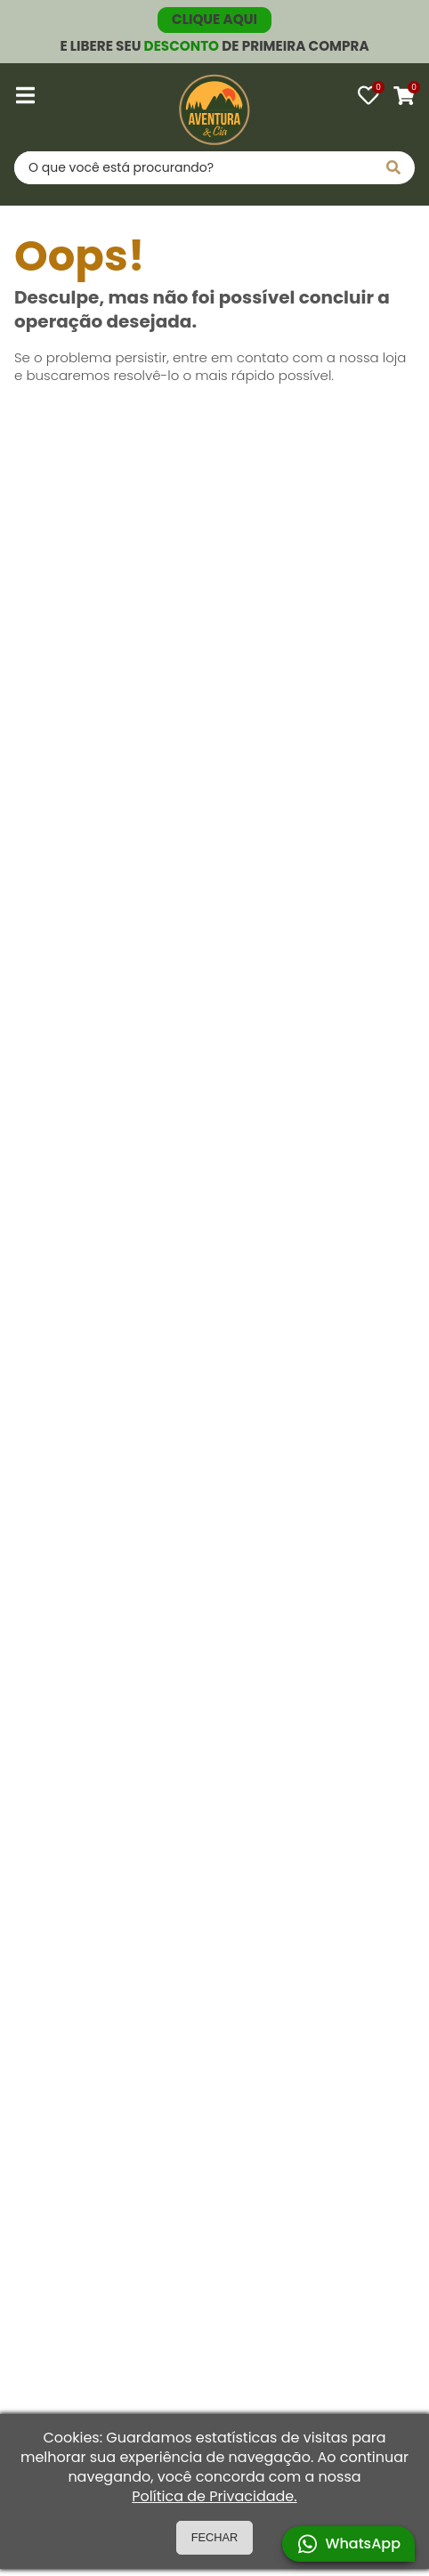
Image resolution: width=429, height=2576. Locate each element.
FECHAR (215, 2537)
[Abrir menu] (25, 95)
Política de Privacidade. (214, 2497)
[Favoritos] (368, 95)
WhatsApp (348, 2544)
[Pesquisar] (393, 167)
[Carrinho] (404, 95)
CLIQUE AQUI (214, 19)
